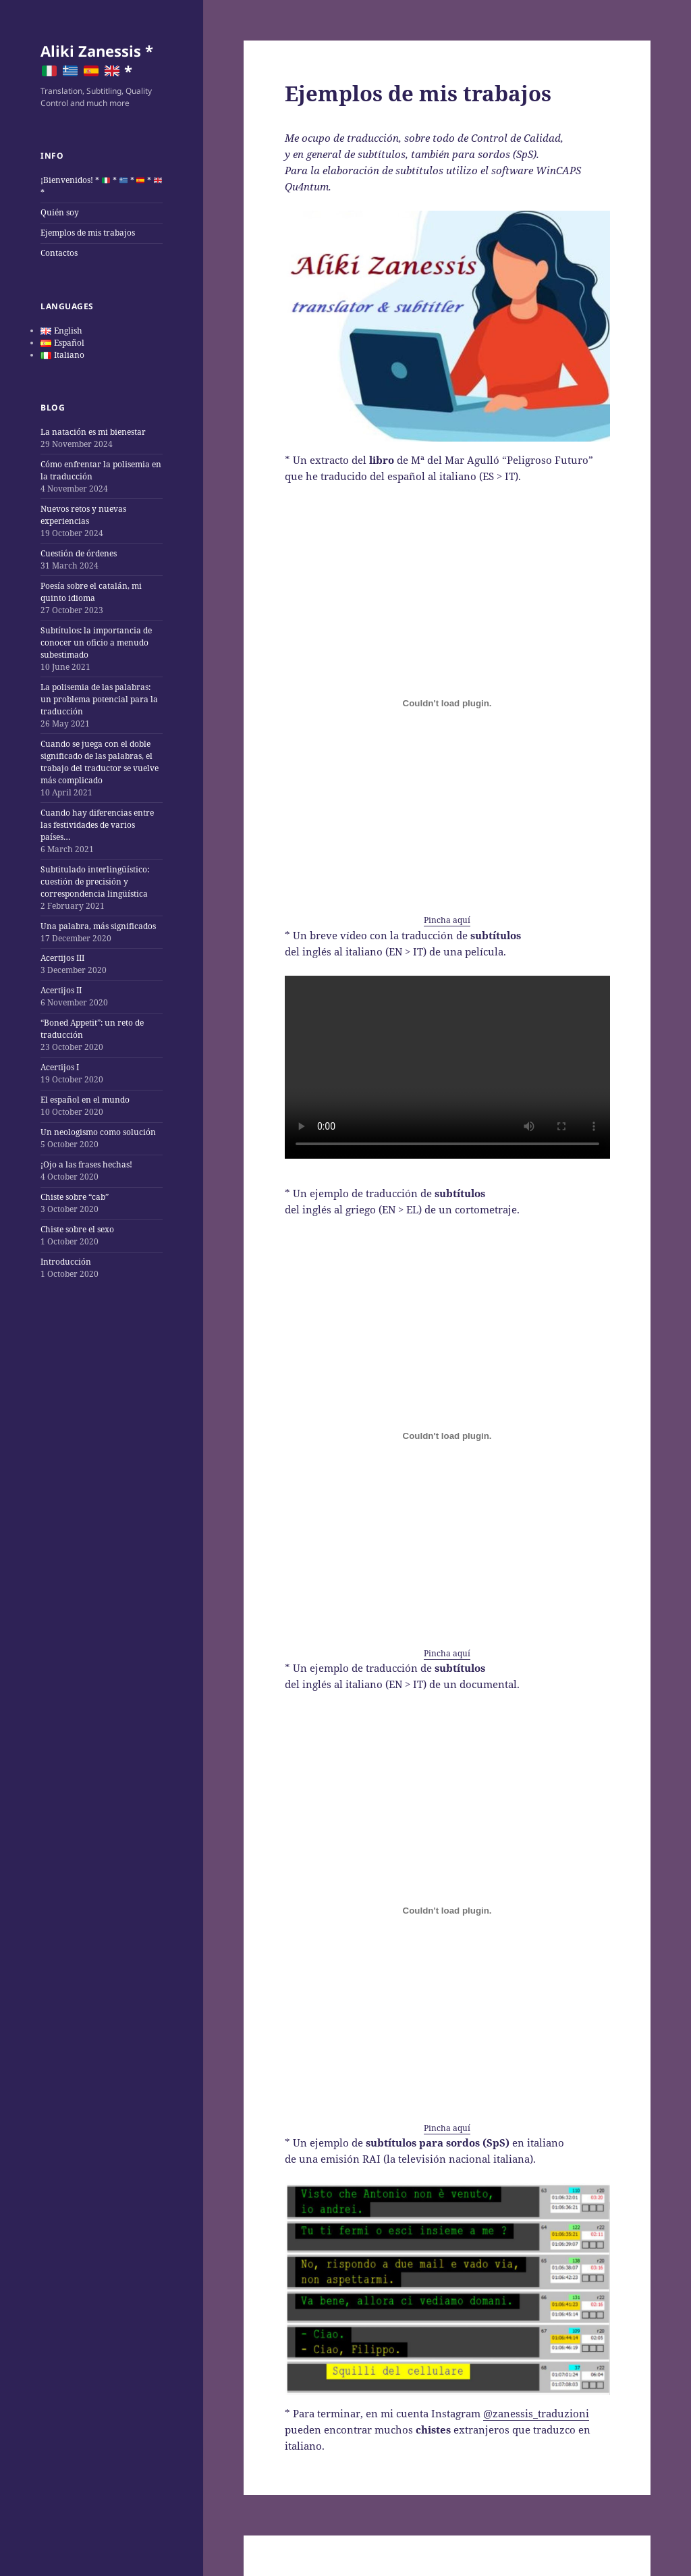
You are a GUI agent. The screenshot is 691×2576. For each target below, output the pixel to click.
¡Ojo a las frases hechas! (86, 1164)
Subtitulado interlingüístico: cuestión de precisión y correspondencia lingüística (94, 881)
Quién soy (59, 212)
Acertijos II (61, 990)
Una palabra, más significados (98, 926)
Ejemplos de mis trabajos (87, 232)
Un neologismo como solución (98, 1132)
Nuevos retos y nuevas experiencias (83, 515)
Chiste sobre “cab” (74, 1197)
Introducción (65, 1261)
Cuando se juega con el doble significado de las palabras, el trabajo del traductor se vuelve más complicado (99, 762)
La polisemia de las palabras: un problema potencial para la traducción (99, 699)
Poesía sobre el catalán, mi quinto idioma (91, 592)
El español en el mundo (85, 1099)
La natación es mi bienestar (93, 432)
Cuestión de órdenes (78, 553)
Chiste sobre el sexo (77, 1229)
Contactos (59, 253)
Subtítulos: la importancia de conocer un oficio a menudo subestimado (96, 642)
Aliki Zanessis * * (96, 61)
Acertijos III (62, 958)
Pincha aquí (447, 920)
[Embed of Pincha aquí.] (447, 702)
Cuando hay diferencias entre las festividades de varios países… (97, 825)
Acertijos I (59, 1067)
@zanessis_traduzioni (536, 2413)
